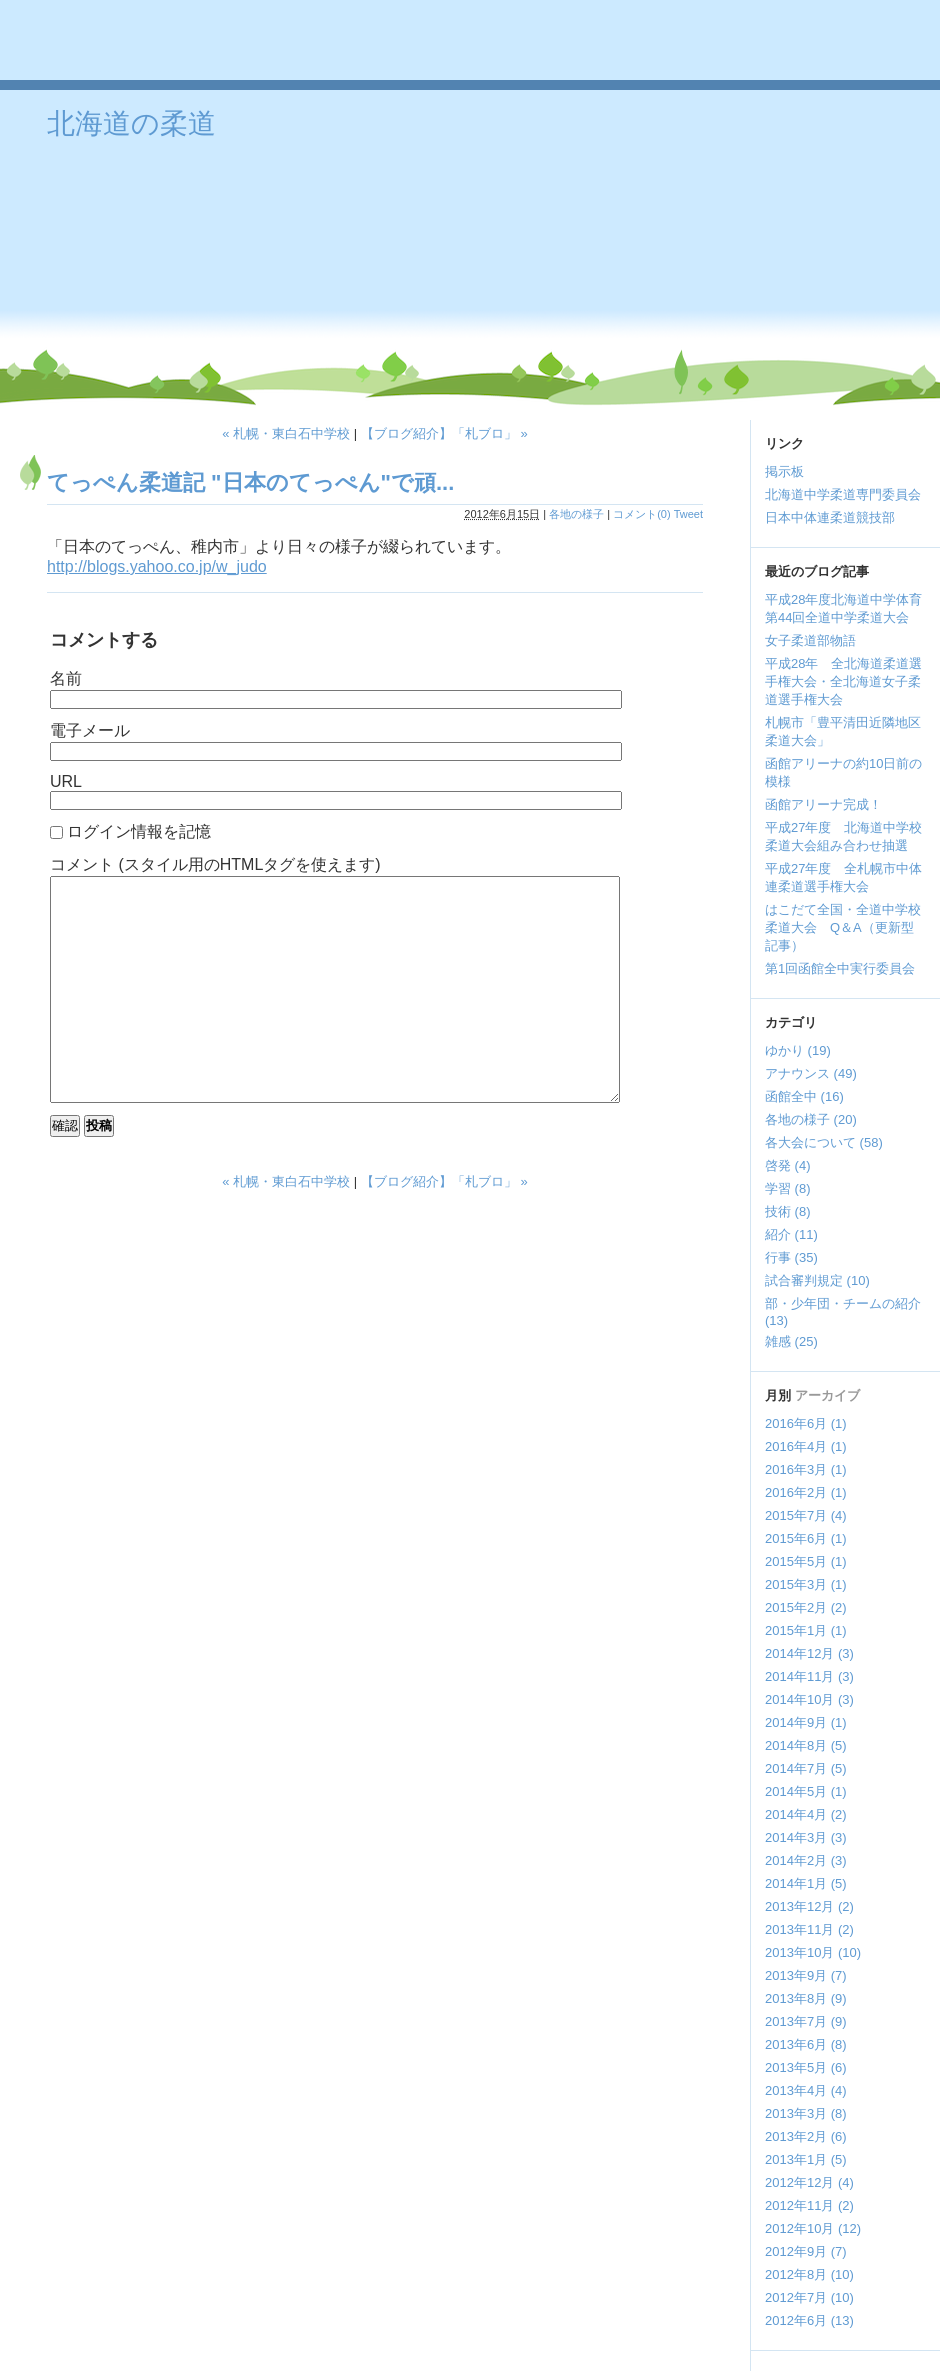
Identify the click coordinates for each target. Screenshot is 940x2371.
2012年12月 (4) (809, 2182)
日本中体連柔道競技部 (830, 517)
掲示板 (784, 471)
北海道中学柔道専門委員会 (843, 494)
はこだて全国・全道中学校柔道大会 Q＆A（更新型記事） (843, 927)
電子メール (90, 730)
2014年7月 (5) (806, 1768)
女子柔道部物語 (810, 640)
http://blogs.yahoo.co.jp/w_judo (157, 566)
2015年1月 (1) (806, 1630)
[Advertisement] (627, 250)
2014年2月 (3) (806, 1860)
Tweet (688, 514)
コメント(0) (641, 514)
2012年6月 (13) (809, 2320)
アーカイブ (827, 1395)
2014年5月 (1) (806, 1791)
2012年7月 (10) (809, 2297)
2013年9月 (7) (806, 1975)
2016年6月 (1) (806, 1423)
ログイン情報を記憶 (139, 831)
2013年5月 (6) (806, 2067)
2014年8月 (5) (806, 1745)
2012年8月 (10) (809, 2274)
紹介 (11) (791, 1234)
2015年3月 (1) (806, 1584)
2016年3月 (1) (806, 1469)
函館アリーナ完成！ (823, 804)
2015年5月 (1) (806, 1561)
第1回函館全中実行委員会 (840, 968)
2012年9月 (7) (806, 2251)
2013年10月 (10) (813, 1952)
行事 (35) (791, 1257)
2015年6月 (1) (806, 1538)
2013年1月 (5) (806, 2159)
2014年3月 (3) (806, 1837)
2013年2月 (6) (806, 2136)
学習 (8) (788, 1188)
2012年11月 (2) (809, 2205)
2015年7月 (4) (806, 1515)
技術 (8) (788, 1211)
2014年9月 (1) (806, 1722)
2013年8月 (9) (806, 1998)
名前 (66, 678)
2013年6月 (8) (806, 2044)
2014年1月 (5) (806, 1883)
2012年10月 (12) (813, 2228)
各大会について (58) (824, 1142)
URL (66, 781)
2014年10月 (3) (809, 1699)
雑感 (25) (791, 1341)
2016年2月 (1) (806, 1492)
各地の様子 (576, 514)
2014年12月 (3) (809, 1653)
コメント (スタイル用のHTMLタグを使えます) (215, 864)
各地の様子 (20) (811, 1119)
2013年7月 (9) (806, 2021)
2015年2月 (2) (806, 1607)
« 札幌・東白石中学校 (286, 433)
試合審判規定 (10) (817, 1280)
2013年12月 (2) (809, 1906)
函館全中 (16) (804, 1096)
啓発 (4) (788, 1165)
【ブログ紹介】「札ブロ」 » (444, 433)
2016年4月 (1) (806, 1446)
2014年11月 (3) (809, 1676)
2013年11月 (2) (809, 1929)
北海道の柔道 (131, 123)
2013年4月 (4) (806, 2090)
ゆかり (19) (798, 1050)
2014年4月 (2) (806, 1814)
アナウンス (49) (811, 1073)
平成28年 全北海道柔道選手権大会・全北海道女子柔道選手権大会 (843, 681)
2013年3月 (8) (806, 2113)
